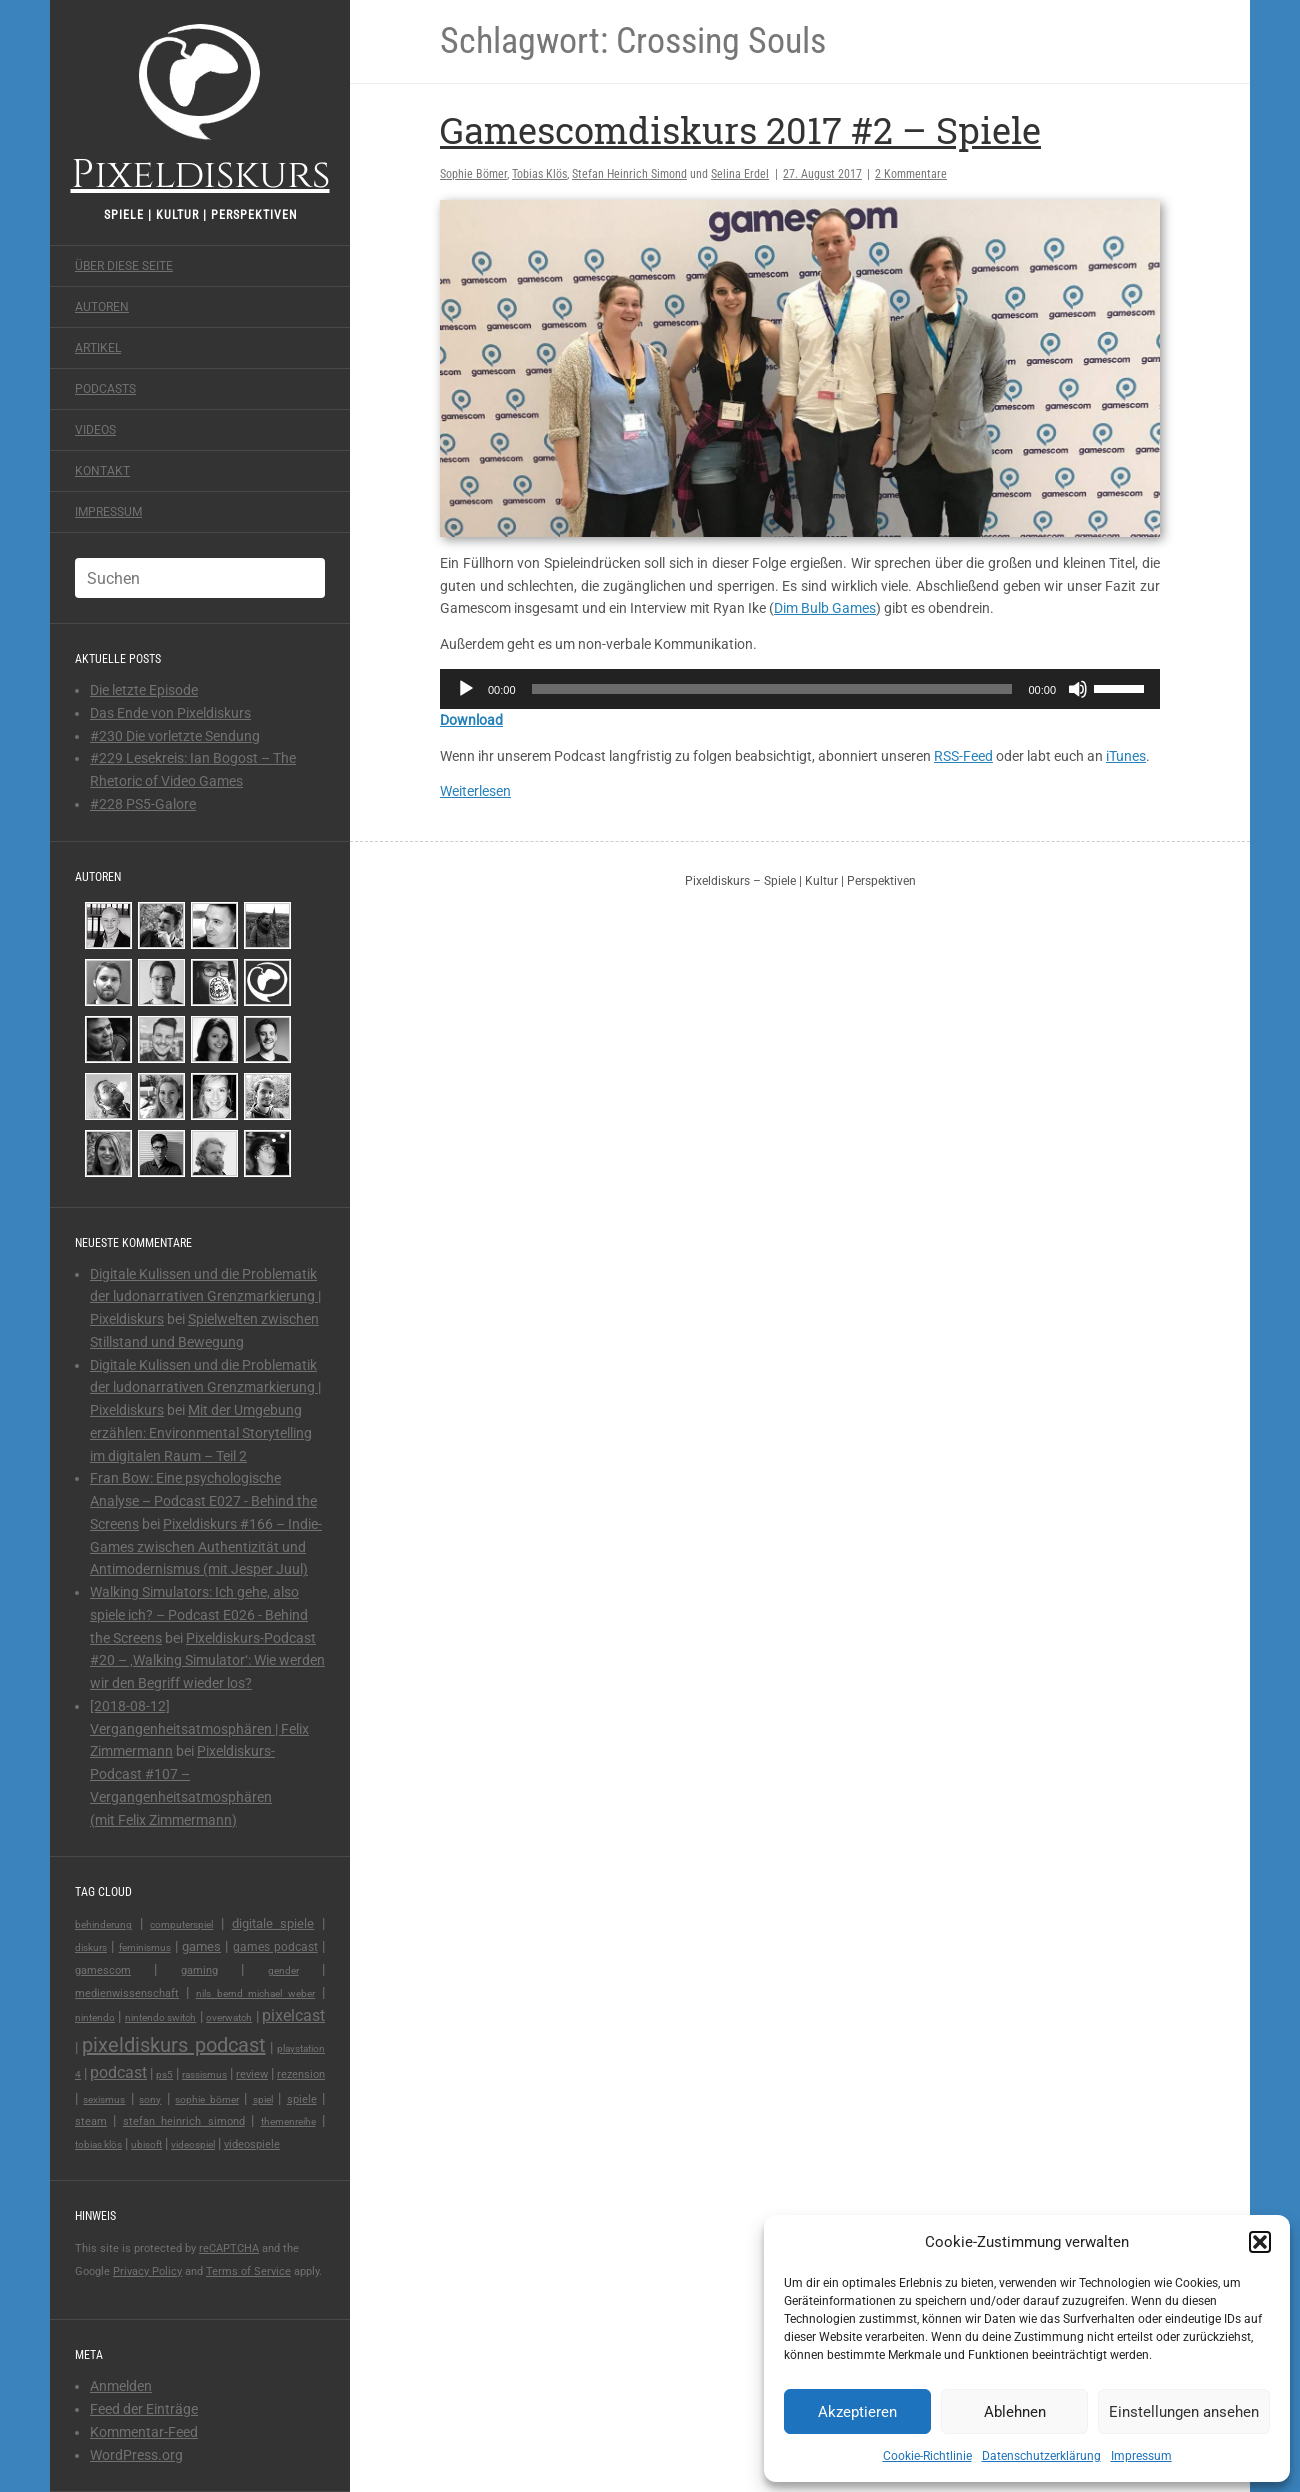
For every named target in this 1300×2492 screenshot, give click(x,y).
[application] (800, 689)
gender (283, 1970)
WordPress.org (136, 2455)
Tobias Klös (98, 2144)
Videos (95, 430)
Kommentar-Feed (144, 2432)
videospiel (193, 2144)
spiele (302, 2099)
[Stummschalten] (1078, 689)
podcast (118, 2073)
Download (471, 720)
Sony (150, 2099)
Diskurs (91, 1947)
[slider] (772, 689)
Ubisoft (146, 2144)
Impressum (1141, 2456)
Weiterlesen (475, 791)
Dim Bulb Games (825, 608)
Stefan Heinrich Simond (184, 2121)
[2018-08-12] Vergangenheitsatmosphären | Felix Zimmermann (199, 1729)
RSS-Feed (963, 756)
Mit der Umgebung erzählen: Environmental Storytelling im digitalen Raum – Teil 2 (201, 1433)
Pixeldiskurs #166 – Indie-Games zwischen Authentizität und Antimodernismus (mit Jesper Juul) (206, 1547)
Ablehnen (1015, 2412)
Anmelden (121, 2386)
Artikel (98, 348)
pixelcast (293, 2015)
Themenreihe (288, 2121)
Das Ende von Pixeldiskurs (170, 713)
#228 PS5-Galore (143, 804)
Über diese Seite (124, 266)
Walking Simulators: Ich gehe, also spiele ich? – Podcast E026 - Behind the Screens (199, 1615)
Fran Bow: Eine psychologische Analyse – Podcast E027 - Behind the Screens (203, 1501)
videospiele (252, 2144)
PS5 (164, 2074)
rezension (301, 2074)
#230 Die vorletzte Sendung (175, 736)
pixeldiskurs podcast (173, 2045)
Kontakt (102, 471)
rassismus (204, 2074)
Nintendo (95, 2017)
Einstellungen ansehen (1184, 2412)
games (201, 1946)
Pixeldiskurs (200, 107)
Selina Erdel (740, 174)
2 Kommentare (911, 174)
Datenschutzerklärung (1041, 2456)
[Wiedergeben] (466, 689)
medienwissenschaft (127, 1993)
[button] (1260, 2242)
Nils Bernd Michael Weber (256, 1993)
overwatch (229, 2017)
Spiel (263, 2099)
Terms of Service (248, 2271)
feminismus (145, 1947)
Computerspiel (181, 1924)
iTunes (1126, 756)
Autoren (102, 307)
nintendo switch (160, 2017)
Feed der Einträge (144, 2409)
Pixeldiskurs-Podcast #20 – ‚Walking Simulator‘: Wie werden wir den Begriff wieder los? (207, 1661)
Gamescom (103, 1970)
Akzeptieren (857, 2412)
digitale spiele (273, 1923)
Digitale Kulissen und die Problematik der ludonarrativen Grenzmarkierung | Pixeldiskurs (205, 1297)
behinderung (103, 1924)
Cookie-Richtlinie (927, 2456)
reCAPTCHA (229, 2248)
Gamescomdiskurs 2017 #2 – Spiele (740, 130)
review (252, 2074)
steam (91, 2121)
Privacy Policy (147, 2271)
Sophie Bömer (206, 2099)
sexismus (104, 2099)
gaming (199, 1970)
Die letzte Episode (144, 690)
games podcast (275, 1947)
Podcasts (105, 389)
